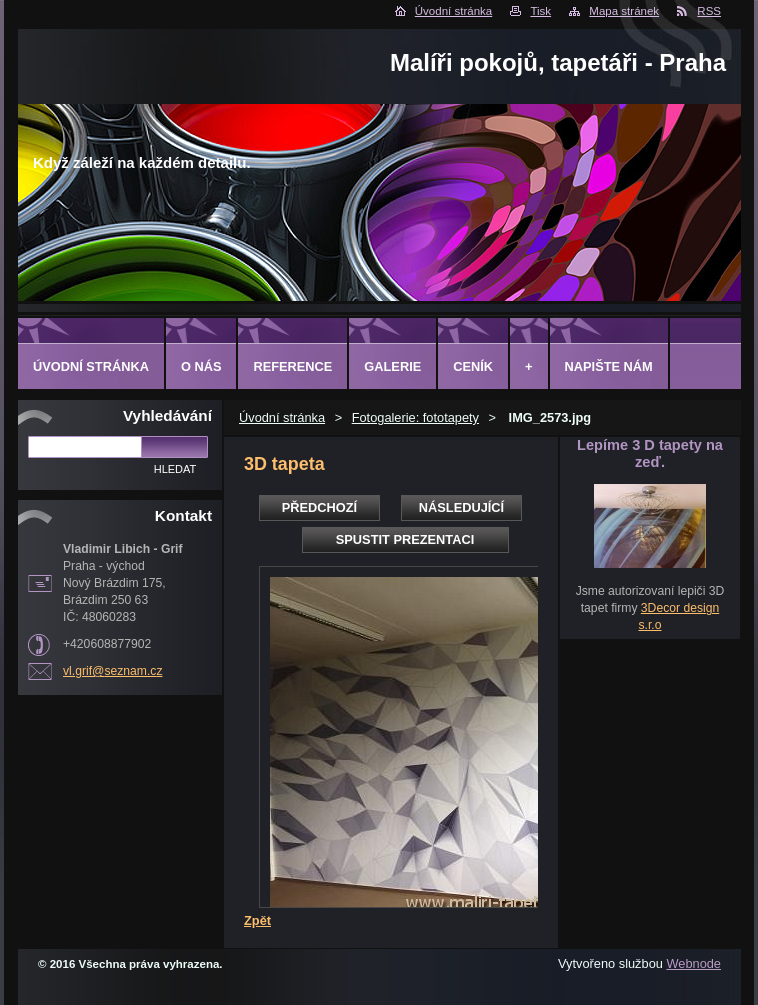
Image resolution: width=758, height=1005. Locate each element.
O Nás (201, 366)
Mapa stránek (624, 11)
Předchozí (319, 507)
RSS (709, 11)
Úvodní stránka (453, 11)
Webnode (693, 963)
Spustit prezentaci (405, 539)
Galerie (392, 366)
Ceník (473, 366)
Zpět (257, 920)
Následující (461, 507)
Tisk (540, 11)
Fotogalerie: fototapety (415, 417)
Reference (292, 366)
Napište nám (609, 366)
